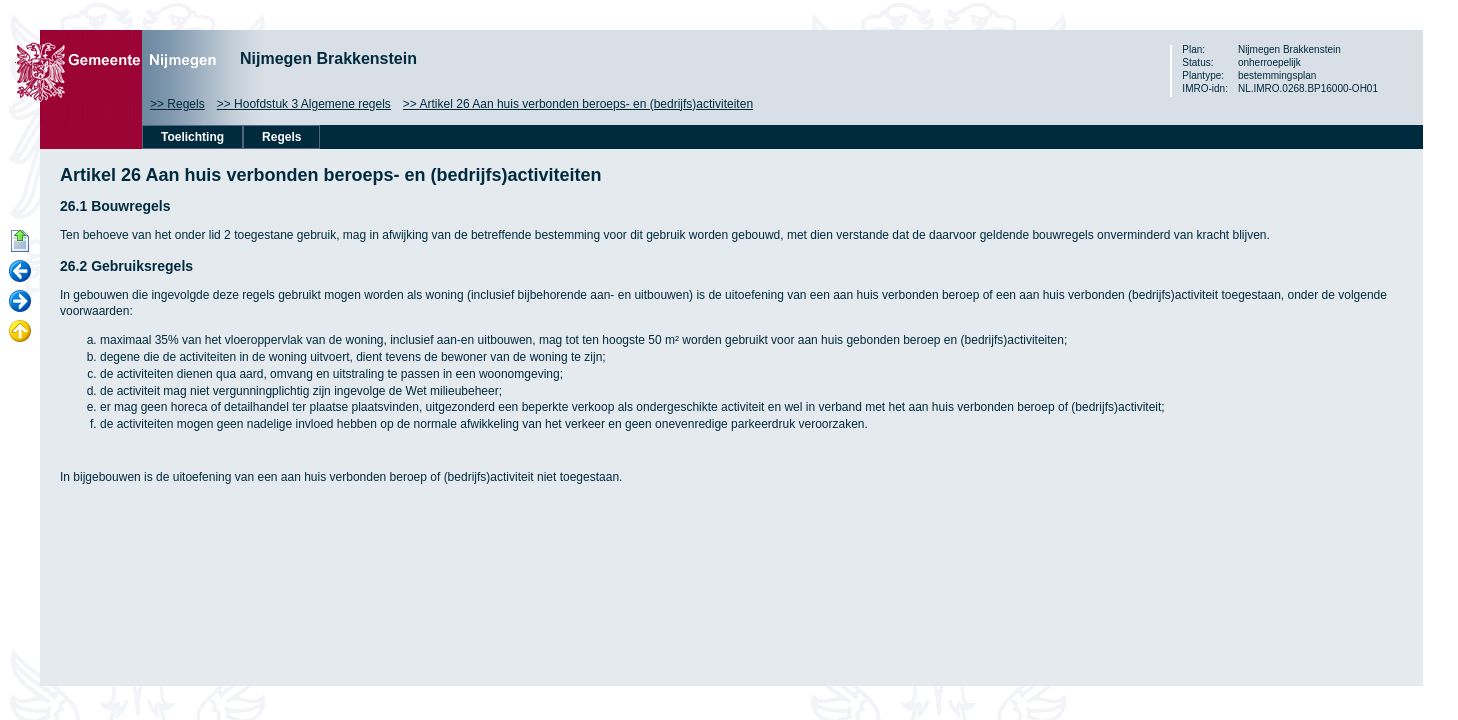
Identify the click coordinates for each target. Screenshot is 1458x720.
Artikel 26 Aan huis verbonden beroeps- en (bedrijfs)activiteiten (587, 104)
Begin (20, 242)
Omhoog (20, 332)
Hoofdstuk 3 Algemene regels (312, 104)
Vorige (20, 272)
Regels (185, 104)
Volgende (20, 302)
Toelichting (192, 137)
